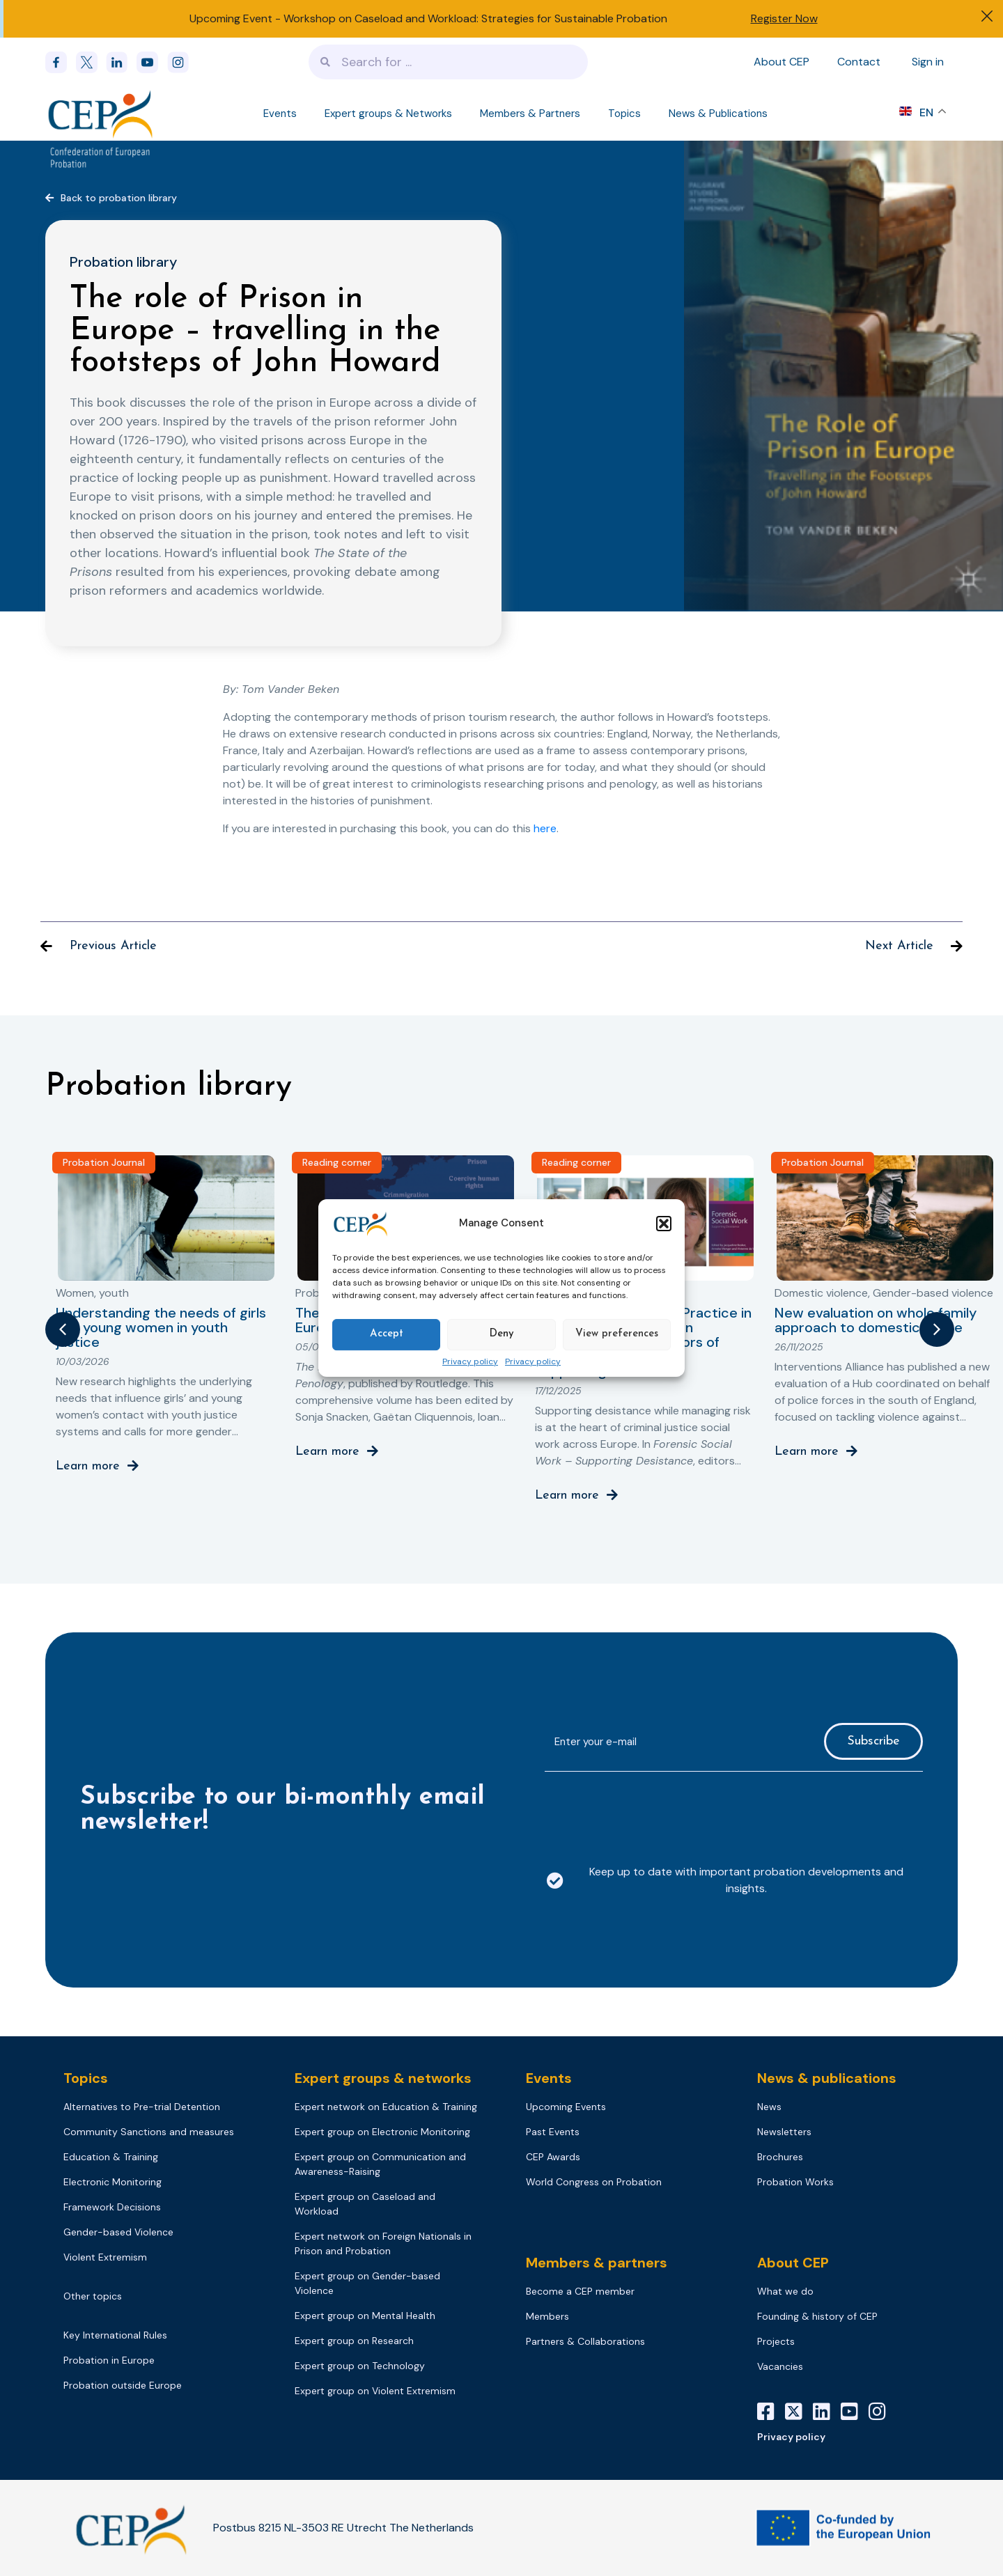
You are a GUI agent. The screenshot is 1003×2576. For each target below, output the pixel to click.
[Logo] (102, 113)
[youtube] (152, 62)
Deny (501, 1334)
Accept (386, 1334)
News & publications (826, 2078)
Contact (858, 61)
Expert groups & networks (383, 2078)
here (545, 828)
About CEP (781, 61)
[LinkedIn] (827, 2411)
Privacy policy (470, 1362)
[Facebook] (60, 62)
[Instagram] (882, 2411)
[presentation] (650, 1810)
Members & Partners (530, 113)
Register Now (784, 18)
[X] (799, 2411)
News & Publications (718, 113)
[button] (664, 1224)
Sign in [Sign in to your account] (928, 61)
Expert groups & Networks (388, 113)
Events (280, 113)
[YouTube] (855, 2411)
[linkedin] (121, 62)
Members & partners (596, 2263)
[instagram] (182, 62)
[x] (91, 62)
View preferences (616, 1334)
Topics (624, 113)
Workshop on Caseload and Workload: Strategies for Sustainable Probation (475, 18)
